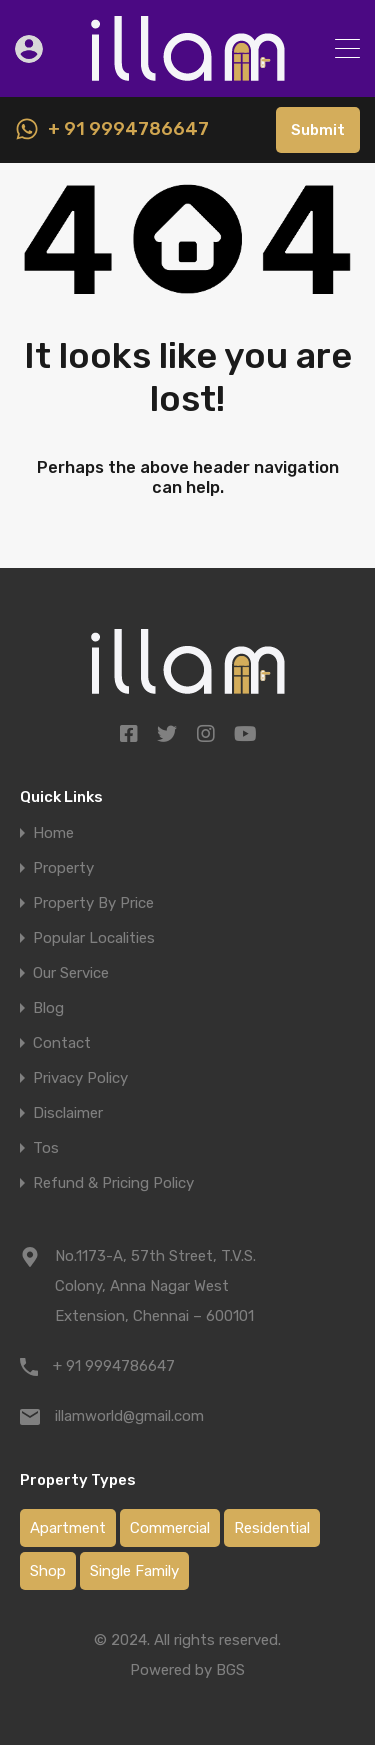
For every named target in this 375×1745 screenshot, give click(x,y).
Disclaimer (68, 1113)
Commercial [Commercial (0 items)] (170, 1528)
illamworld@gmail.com (129, 1416)
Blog (48, 1008)
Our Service (71, 973)
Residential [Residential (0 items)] (272, 1528)
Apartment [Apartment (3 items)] (68, 1528)
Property (63, 868)
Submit (318, 130)
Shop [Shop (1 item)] (48, 1571)
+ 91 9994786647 (128, 129)
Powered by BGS (187, 1670)
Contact (62, 1043)
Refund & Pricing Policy (113, 1183)
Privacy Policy (80, 1078)
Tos (46, 1148)
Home (53, 833)
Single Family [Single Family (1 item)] (134, 1571)
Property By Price (93, 903)
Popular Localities (94, 938)
